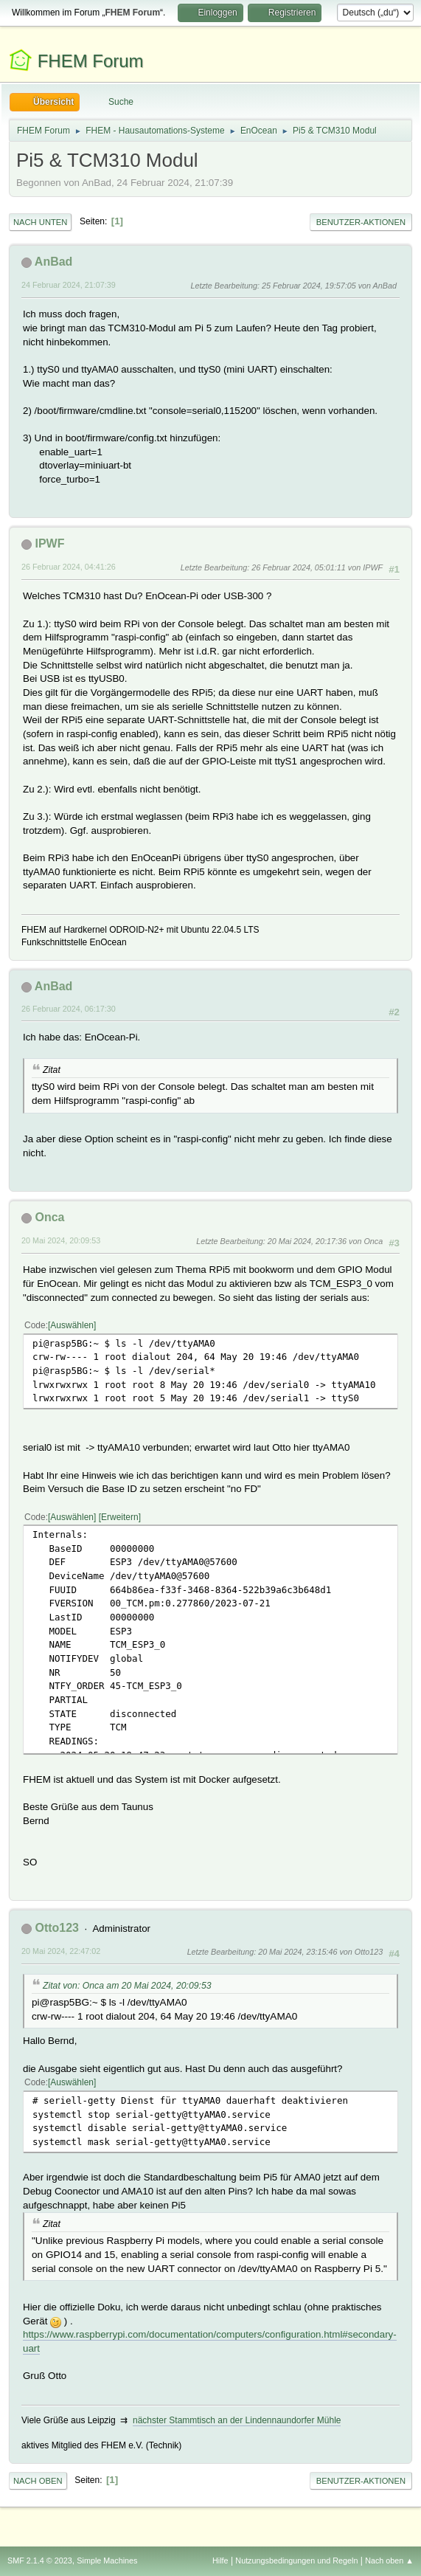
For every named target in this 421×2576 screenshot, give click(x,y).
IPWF (49, 543)
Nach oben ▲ (389, 2560)
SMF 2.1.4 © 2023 (39, 2560)
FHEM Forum (91, 61)
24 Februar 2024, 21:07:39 (68, 284)
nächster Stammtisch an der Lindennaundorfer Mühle (237, 2420)
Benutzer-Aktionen (361, 222)
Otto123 (57, 1927)
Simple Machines (107, 2560)
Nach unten (40, 222)
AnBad (54, 261)
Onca (49, 1217)
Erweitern (120, 1517)
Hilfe (220, 2560)
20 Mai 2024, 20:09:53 (60, 1240)
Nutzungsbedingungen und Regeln (296, 2560)
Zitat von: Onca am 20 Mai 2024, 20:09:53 (127, 1986)
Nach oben (38, 2480)
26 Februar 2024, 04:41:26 (68, 566)
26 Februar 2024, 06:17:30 (68, 1008)
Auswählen (72, 1325)
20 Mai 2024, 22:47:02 (60, 1951)
